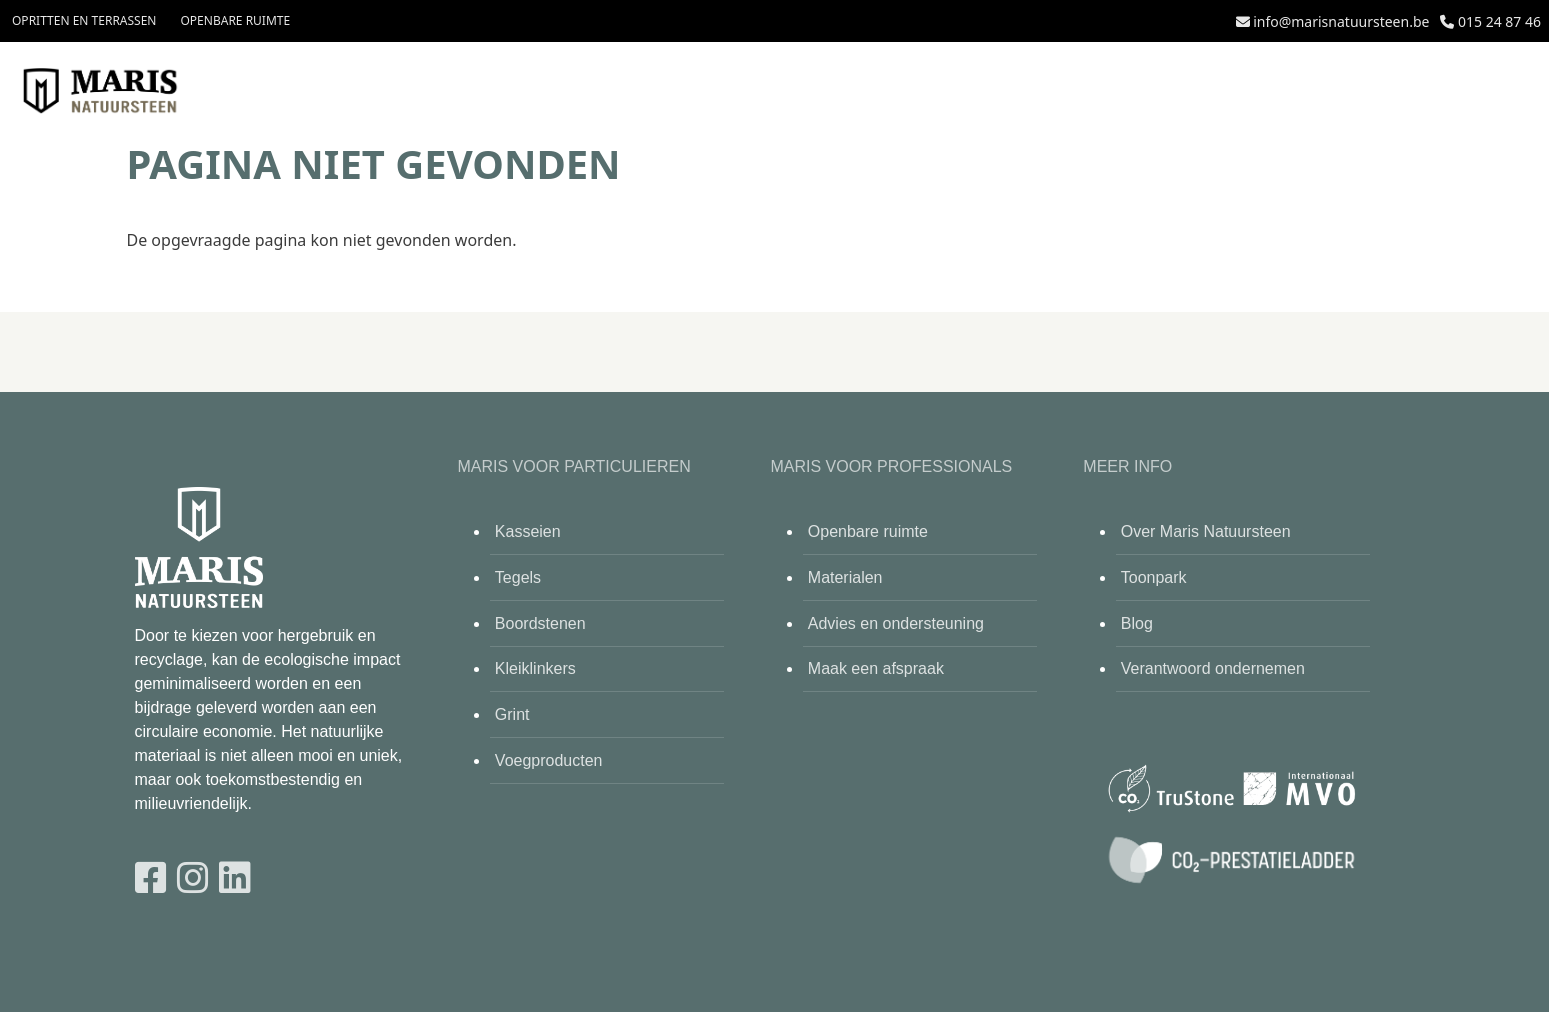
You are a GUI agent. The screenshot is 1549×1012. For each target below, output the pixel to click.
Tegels (518, 577)
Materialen (845, 577)
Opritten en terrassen (84, 20)
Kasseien (528, 531)
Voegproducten (549, 760)
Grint (512, 714)
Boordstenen (540, 623)
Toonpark (1154, 577)
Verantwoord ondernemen (1213, 668)
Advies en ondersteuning (896, 623)
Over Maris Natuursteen (1206, 531)
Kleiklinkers (535, 668)
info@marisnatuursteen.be (1341, 21)
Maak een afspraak (876, 668)
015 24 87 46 (1499, 21)
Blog (1137, 623)
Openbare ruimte (235, 20)
